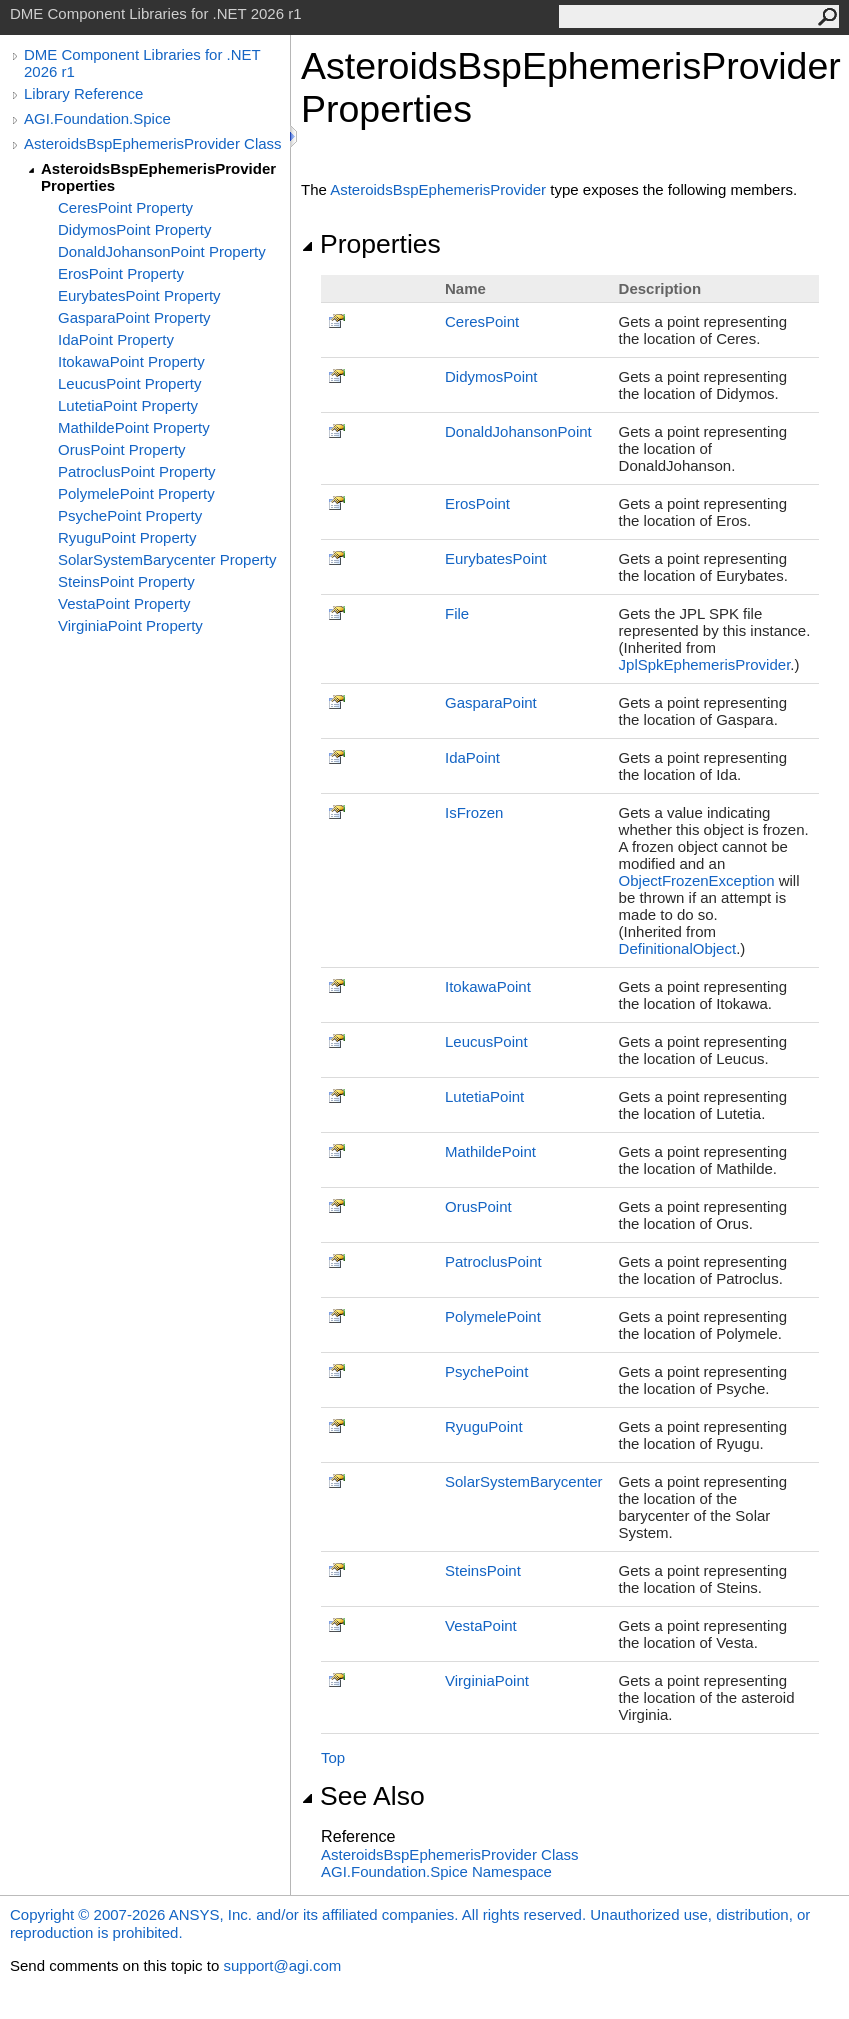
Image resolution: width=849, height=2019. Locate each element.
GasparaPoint (491, 702)
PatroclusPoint (493, 1261)
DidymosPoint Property (134, 229)
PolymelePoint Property (136, 493)
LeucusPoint (486, 1041)
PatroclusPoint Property (137, 471)
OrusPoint (478, 1206)
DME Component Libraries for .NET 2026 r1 (142, 63)
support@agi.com (282, 1965)
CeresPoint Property (125, 207)
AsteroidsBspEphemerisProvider (438, 189)
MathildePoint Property (134, 427)
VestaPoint (481, 1625)
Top (333, 1757)
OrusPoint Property (122, 449)
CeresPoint (482, 321)
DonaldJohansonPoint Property (162, 251)
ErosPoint (477, 503)
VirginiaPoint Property (130, 625)
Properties (371, 244)
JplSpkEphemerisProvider (705, 664)
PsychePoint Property (130, 515)
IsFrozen (474, 812)
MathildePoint (490, 1151)
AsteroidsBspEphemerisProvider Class (153, 143)
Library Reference (83, 93)
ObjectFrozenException (697, 880)
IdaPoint (472, 757)
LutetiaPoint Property (128, 405)
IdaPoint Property (116, 339)
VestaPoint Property (124, 603)
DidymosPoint (491, 376)
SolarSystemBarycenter (524, 1481)
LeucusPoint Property (129, 383)
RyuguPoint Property (127, 537)
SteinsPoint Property (126, 581)
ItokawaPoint (488, 986)
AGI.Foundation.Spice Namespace (436, 1871)
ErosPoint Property (121, 273)
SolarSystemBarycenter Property (167, 559)
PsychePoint (486, 1371)
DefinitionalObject (678, 948)
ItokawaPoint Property (131, 361)
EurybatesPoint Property (139, 295)
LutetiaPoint (484, 1096)
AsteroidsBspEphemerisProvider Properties (158, 177)
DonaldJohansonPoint (518, 431)
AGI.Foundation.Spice (97, 118)
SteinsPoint (483, 1570)
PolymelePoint (493, 1316)
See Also (363, 1796)
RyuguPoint (484, 1426)
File (457, 613)
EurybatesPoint (496, 558)
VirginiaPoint (487, 1680)
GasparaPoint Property (134, 317)
